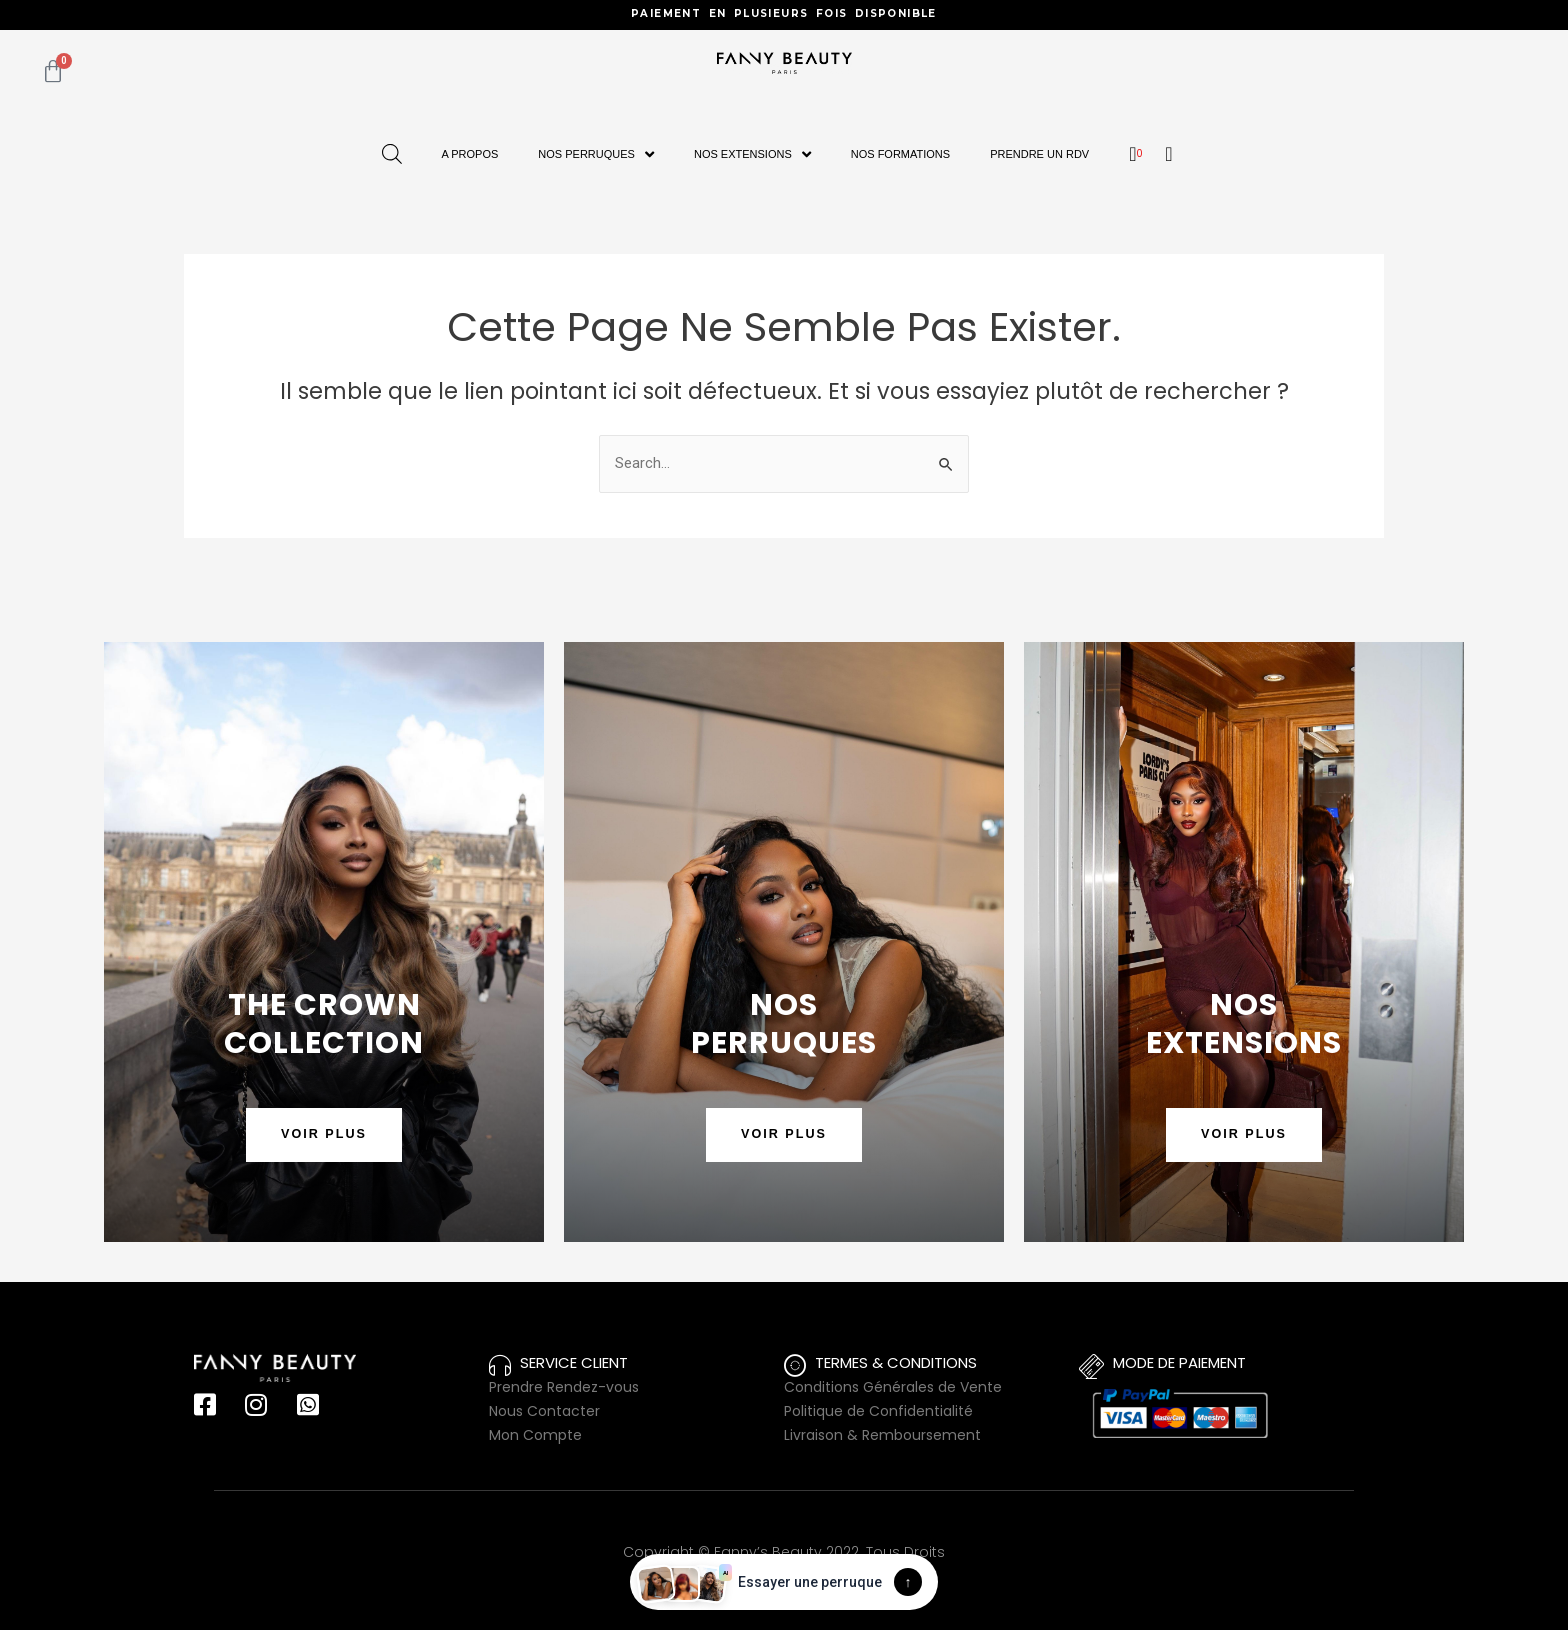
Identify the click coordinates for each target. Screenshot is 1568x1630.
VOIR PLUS (324, 1134)
